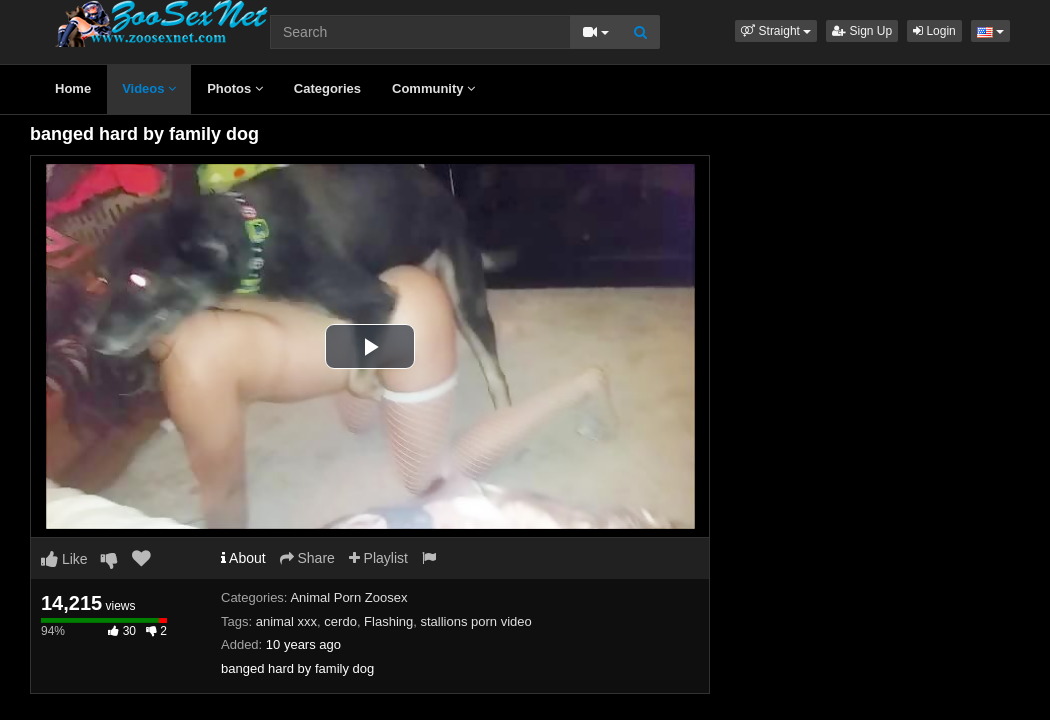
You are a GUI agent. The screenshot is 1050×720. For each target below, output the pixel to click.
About (243, 558)
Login (934, 31)
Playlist (378, 558)
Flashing (388, 621)
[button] (776, 31)
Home (73, 88)
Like (64, 559)
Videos (149, 88)
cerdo (340, 621)
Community (433, 88)
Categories (327, 88)
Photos (235, 88)
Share (307, 558)
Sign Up (862, 31)
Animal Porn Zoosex (348, 597)
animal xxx (286, 621)
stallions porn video (475, 621)
